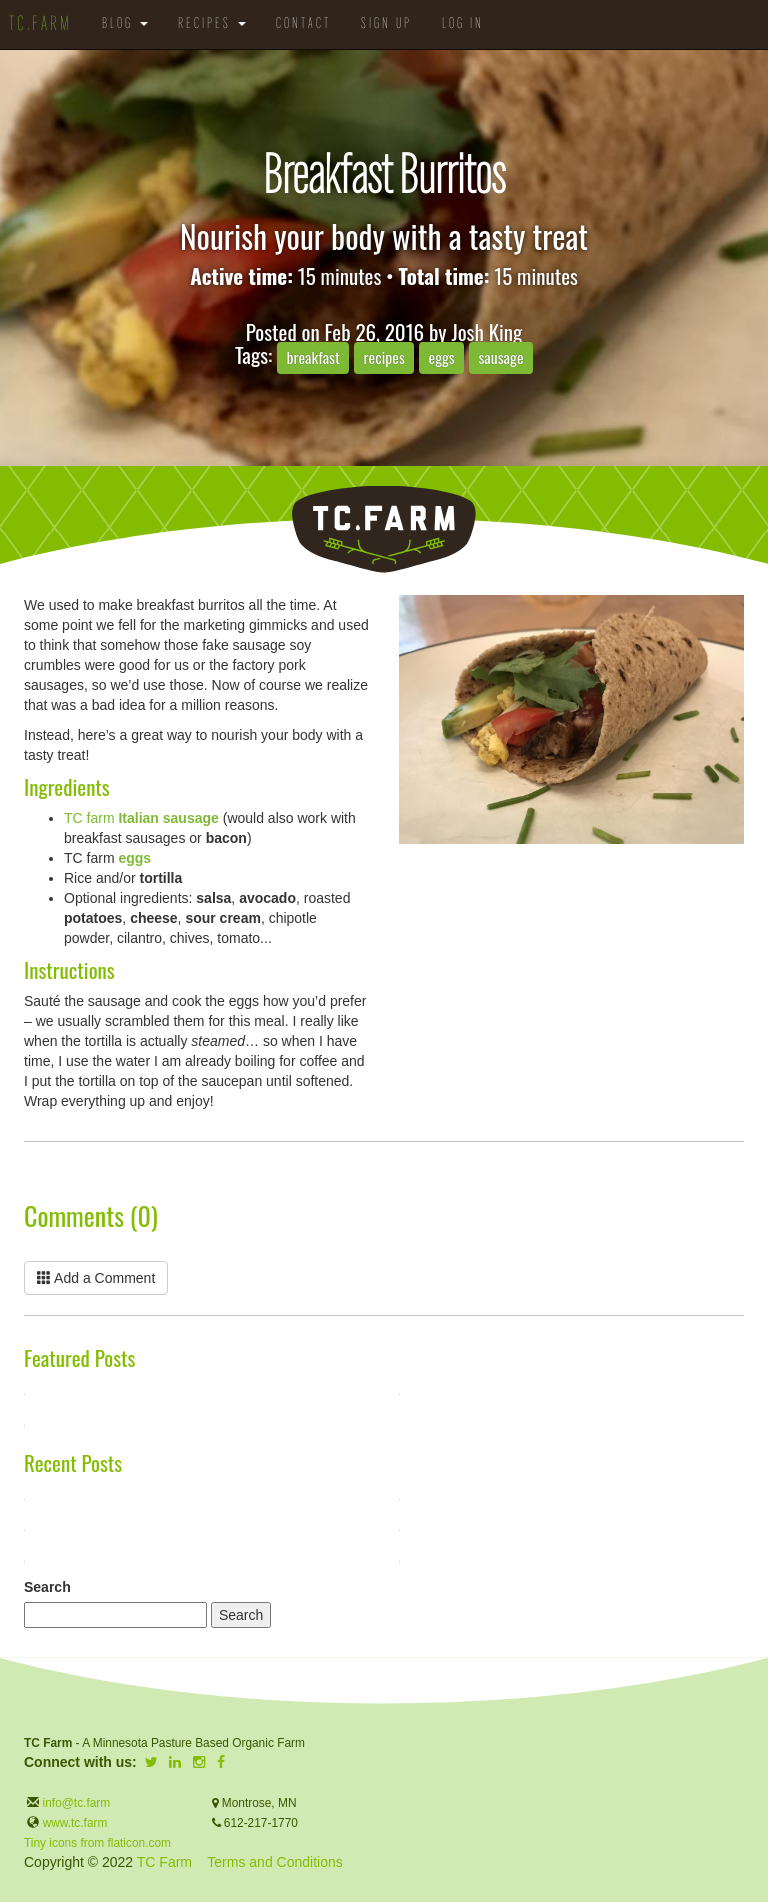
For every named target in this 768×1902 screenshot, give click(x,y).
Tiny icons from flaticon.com (97, 1843)
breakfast (312, 357)
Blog (125, 24)
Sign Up (386, 24)
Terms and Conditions (274, 1862)
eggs (442, 357)
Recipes (212, 24)
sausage (500, 357)
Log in (463, 24)
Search (47, 1587)
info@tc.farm (74, 1803)
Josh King (486, 331)
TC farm (141, 818)
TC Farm (164, 1862)
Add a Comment (96, 1278)
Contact (303, 24)
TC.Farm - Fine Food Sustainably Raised (384, 529)
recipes (384, 357)
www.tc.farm (75, 1823)
